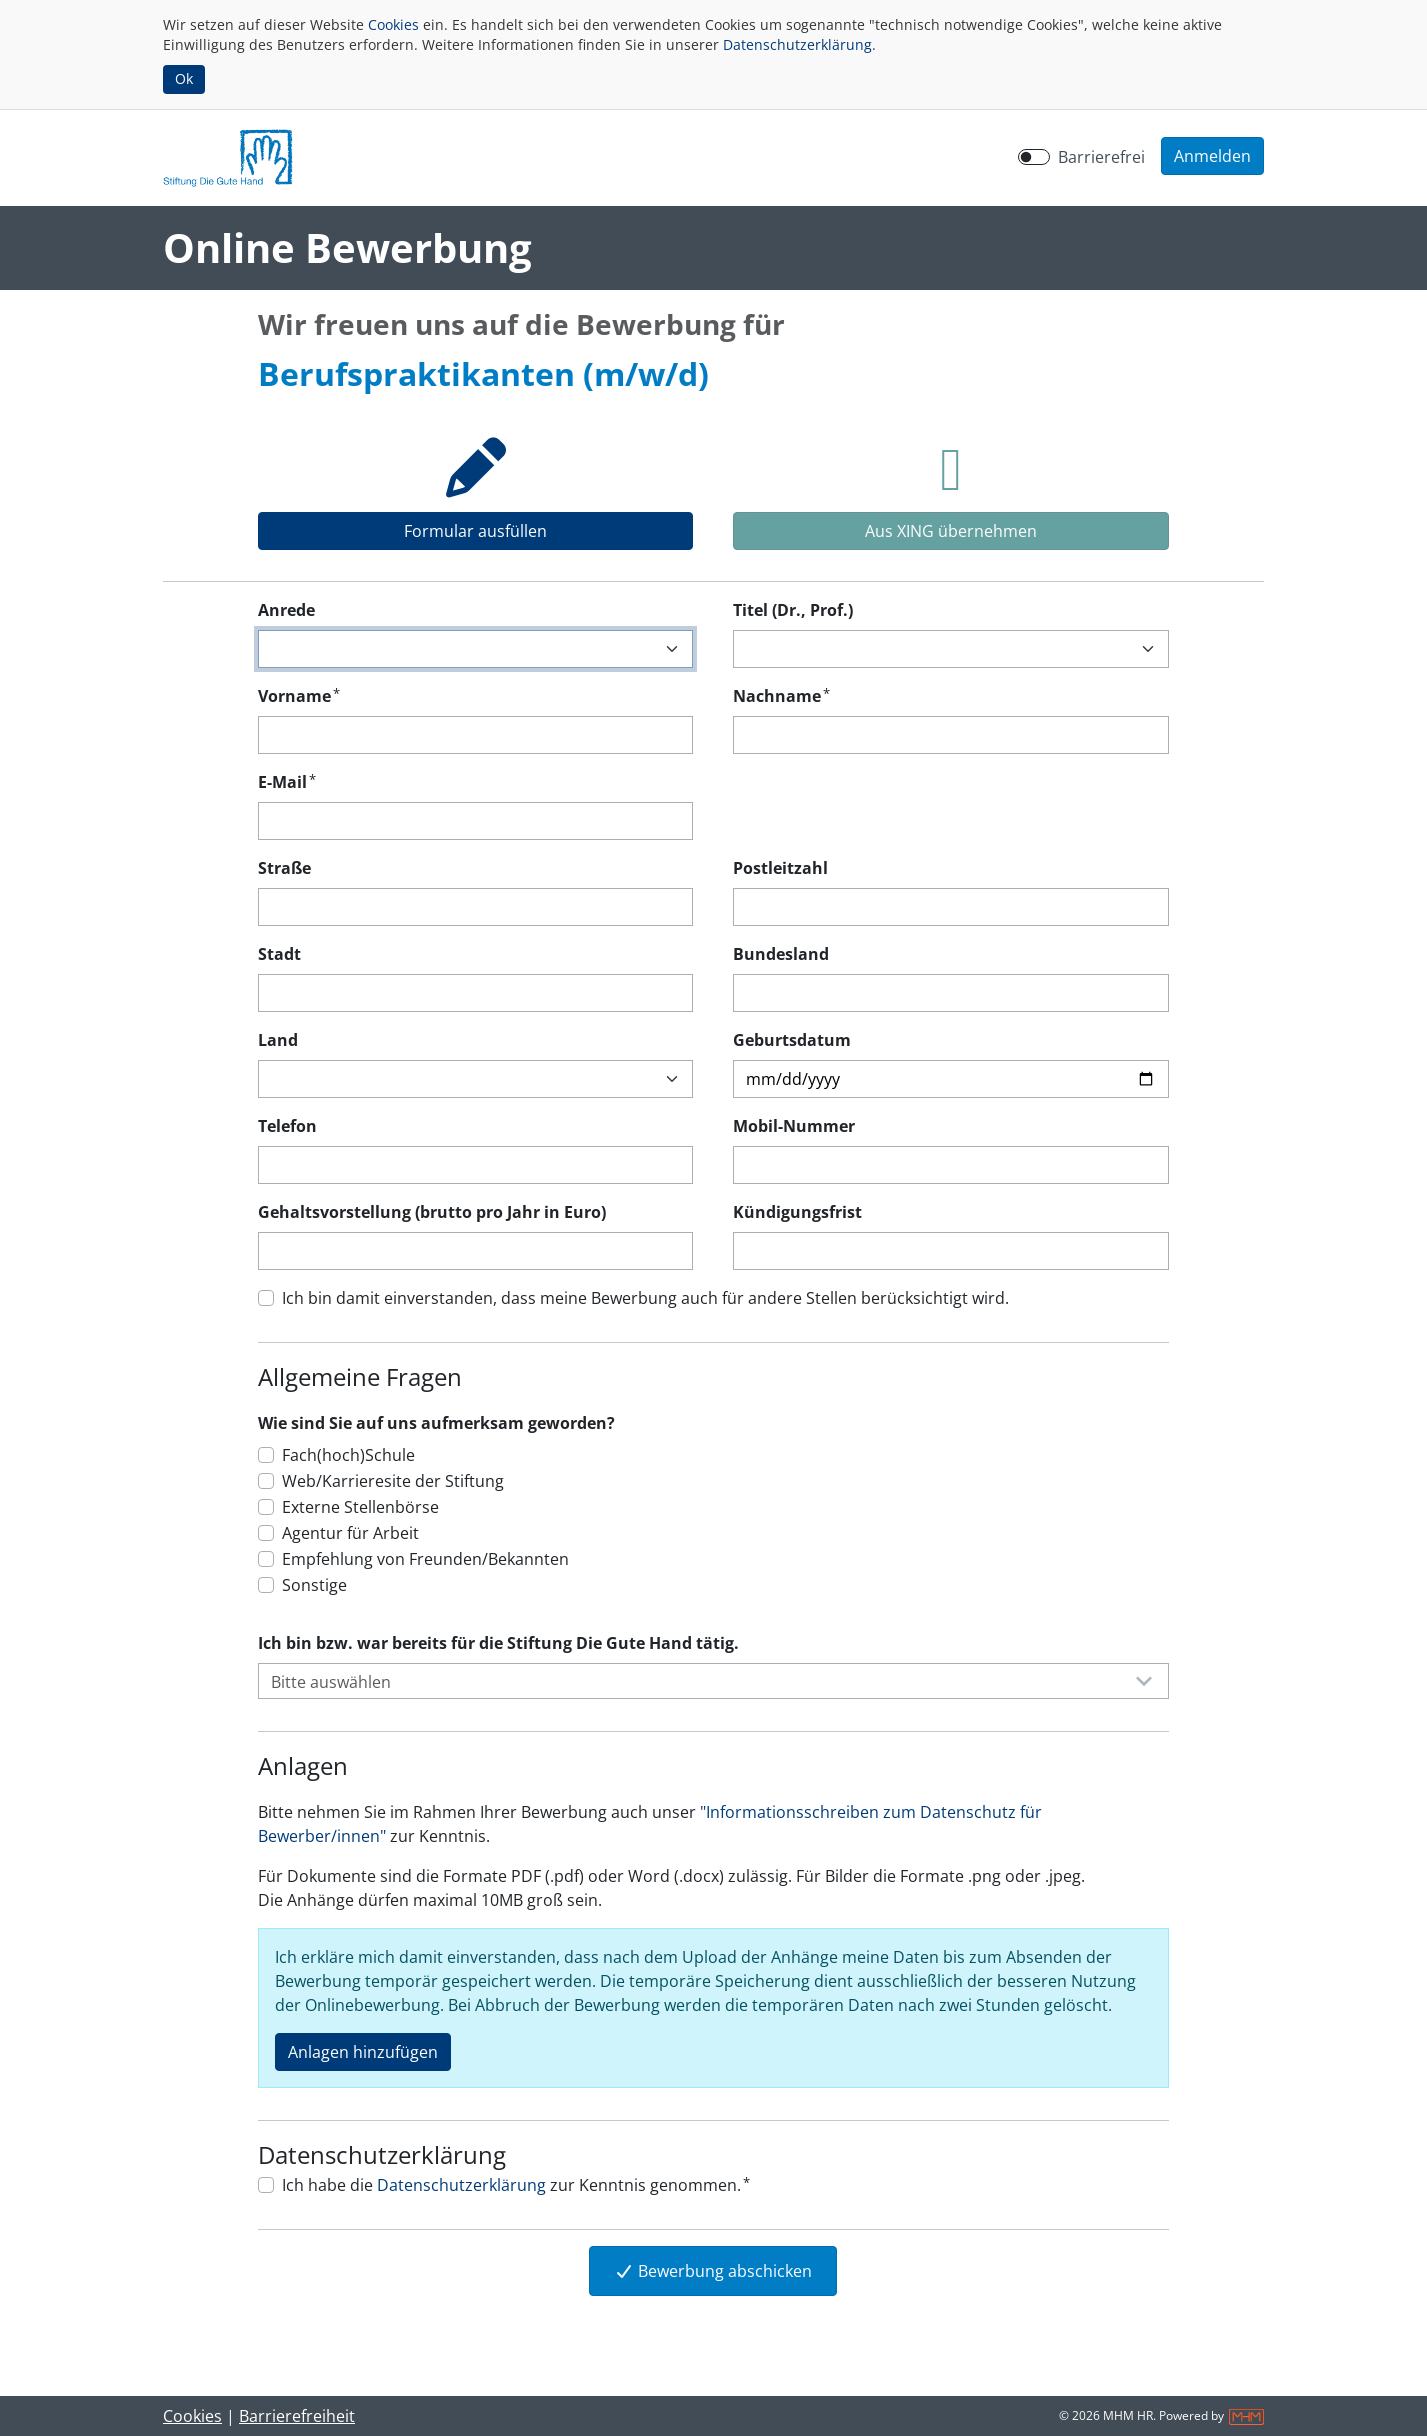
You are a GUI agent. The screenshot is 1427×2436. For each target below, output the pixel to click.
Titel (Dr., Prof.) (793, 610)
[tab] (475, 486)
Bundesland (781, 954)
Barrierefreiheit (297, 2416)
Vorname (299, 695)
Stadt (279, 954)
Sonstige (314, 1585)
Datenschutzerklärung (797, 44)
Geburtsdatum (792, 1040)
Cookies (393, 24)
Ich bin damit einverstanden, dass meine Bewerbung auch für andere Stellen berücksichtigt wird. (645, 1298)
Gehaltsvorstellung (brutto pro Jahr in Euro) (432, 1212)
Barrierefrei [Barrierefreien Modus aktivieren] (1101, 157)
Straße (284, 868)
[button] (1212, 156)
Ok (184, 78)
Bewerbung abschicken (713, 2271)
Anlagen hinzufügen (363, 2052)
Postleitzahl (780, 868)
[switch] (1034, 157)
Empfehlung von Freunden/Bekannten (425, 1559)
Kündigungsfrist (797, 1212)
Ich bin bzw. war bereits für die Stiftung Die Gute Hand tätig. (498, 1643)
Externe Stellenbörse (360, 1507)
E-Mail (287, 781)
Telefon (287, 1126)
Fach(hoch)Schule (348, 1455)
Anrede (286, 610)
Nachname (781, 695)
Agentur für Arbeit (350, 1533)
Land (278, 1040)
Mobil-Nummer (794, 1126)
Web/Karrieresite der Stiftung (393, 1481)
